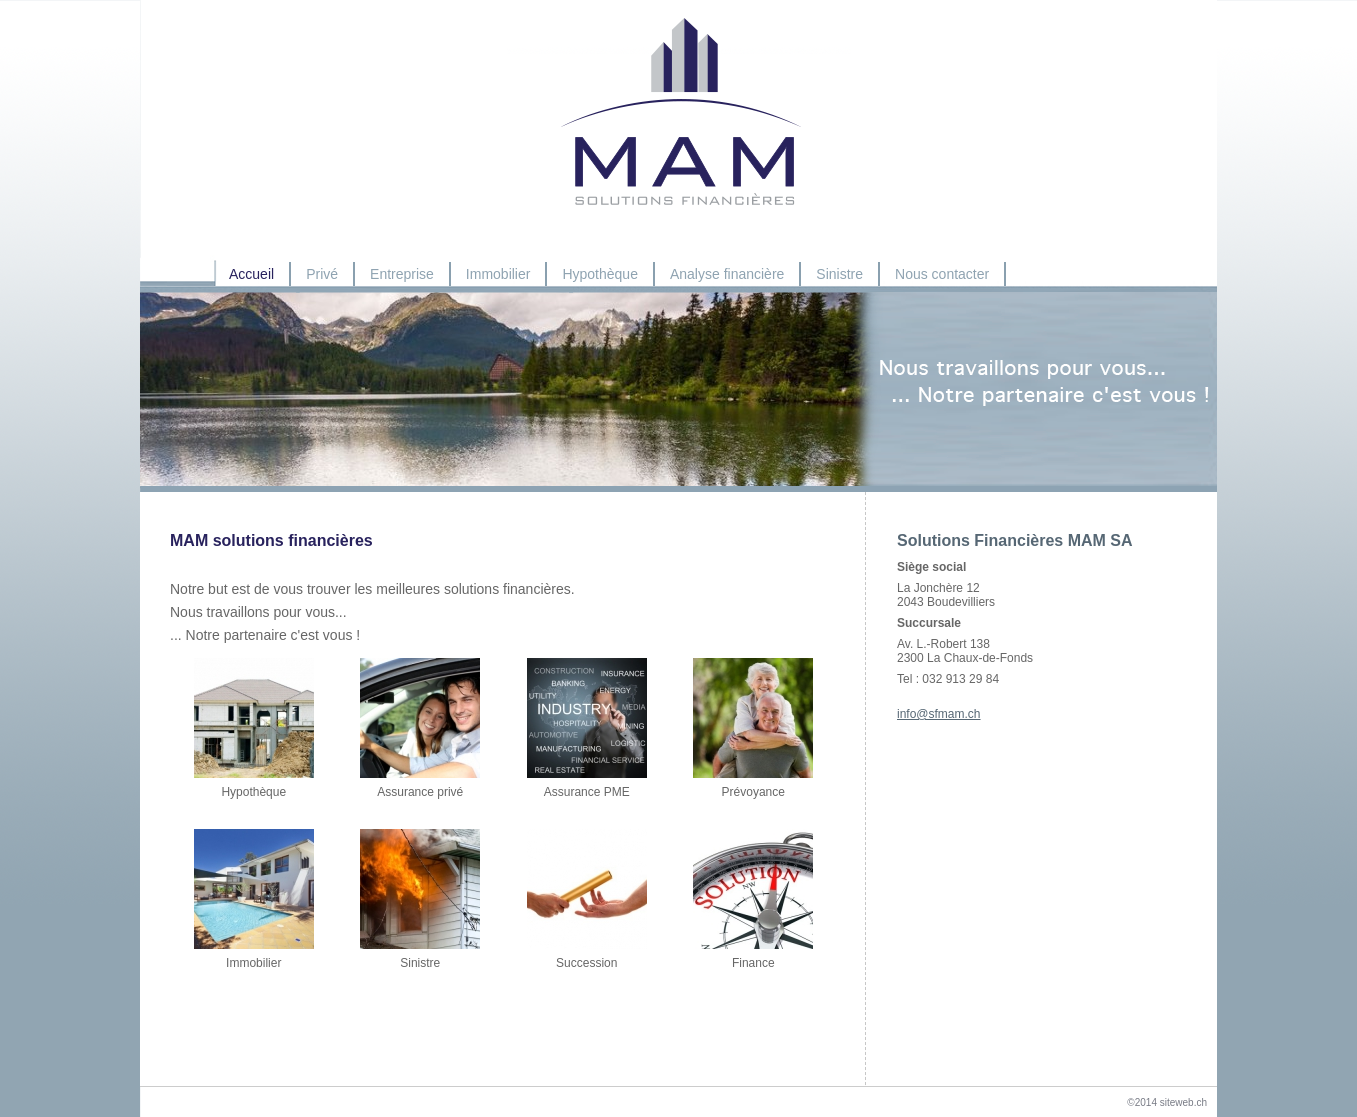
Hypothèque (600, 274)
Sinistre (839, 274)
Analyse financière (727, 274)
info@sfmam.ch (939, 714)
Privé (322, 274)
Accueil (251, 274)
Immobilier (498, 274)
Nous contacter (942, 274)
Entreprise (402, 274)
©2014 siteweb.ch (1167, 1102)
